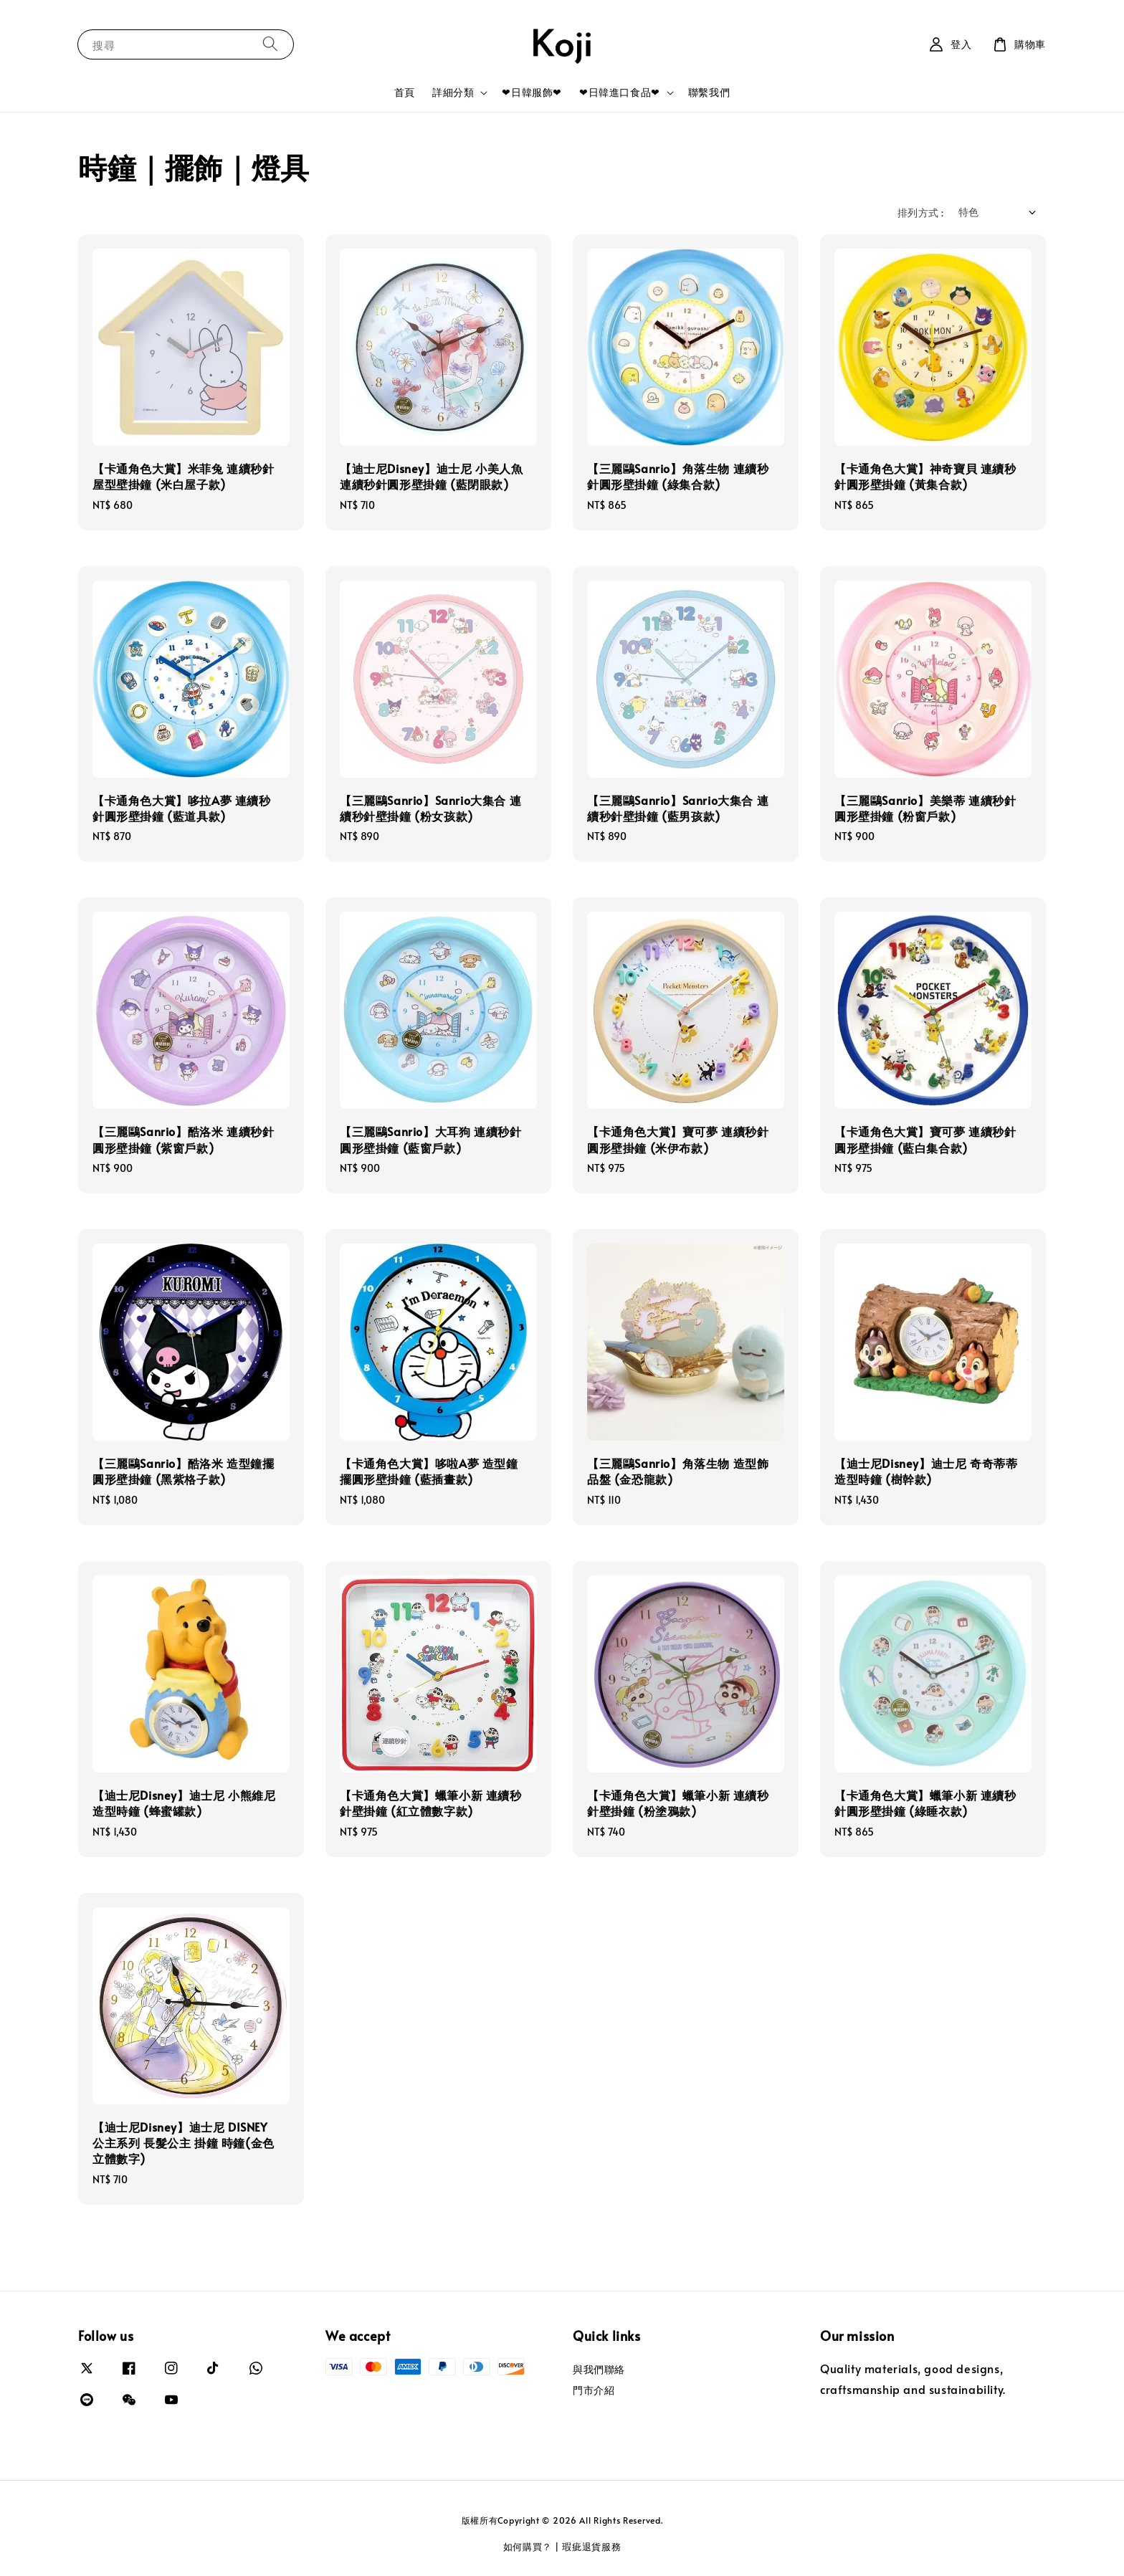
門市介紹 (593, 2390)
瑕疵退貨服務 (591, 2546)
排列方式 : (920, 212)
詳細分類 (453, 92)
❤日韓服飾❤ (532, 92)
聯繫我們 (709, 92)
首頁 (404, 92)
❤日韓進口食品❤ (619, 92)
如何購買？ (528, 2546)
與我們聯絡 (599, 2369)
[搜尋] (270, 44)
